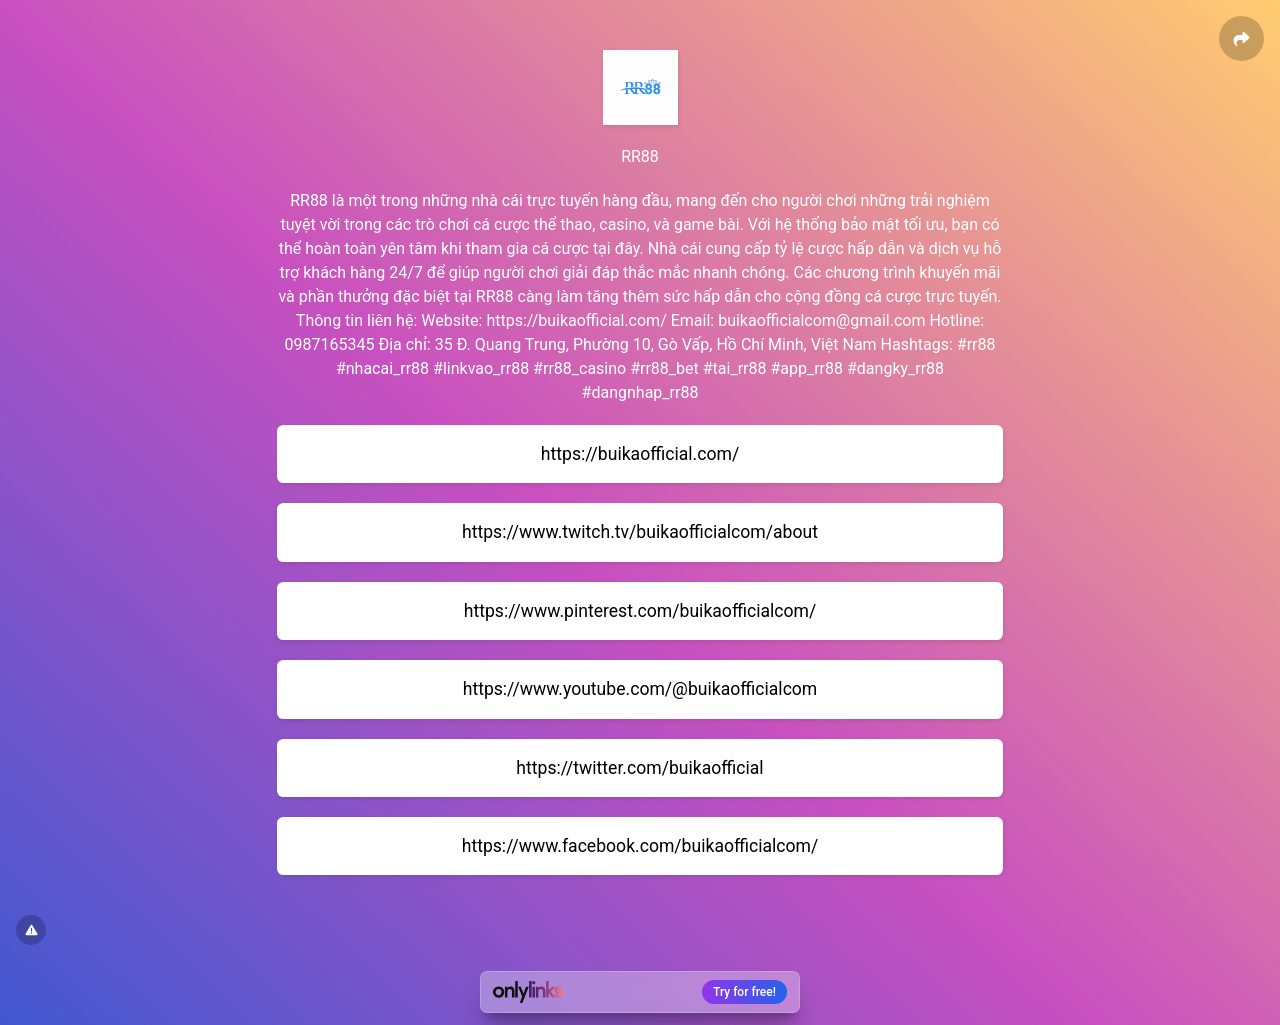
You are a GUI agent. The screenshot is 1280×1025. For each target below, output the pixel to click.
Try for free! (744, 992)
